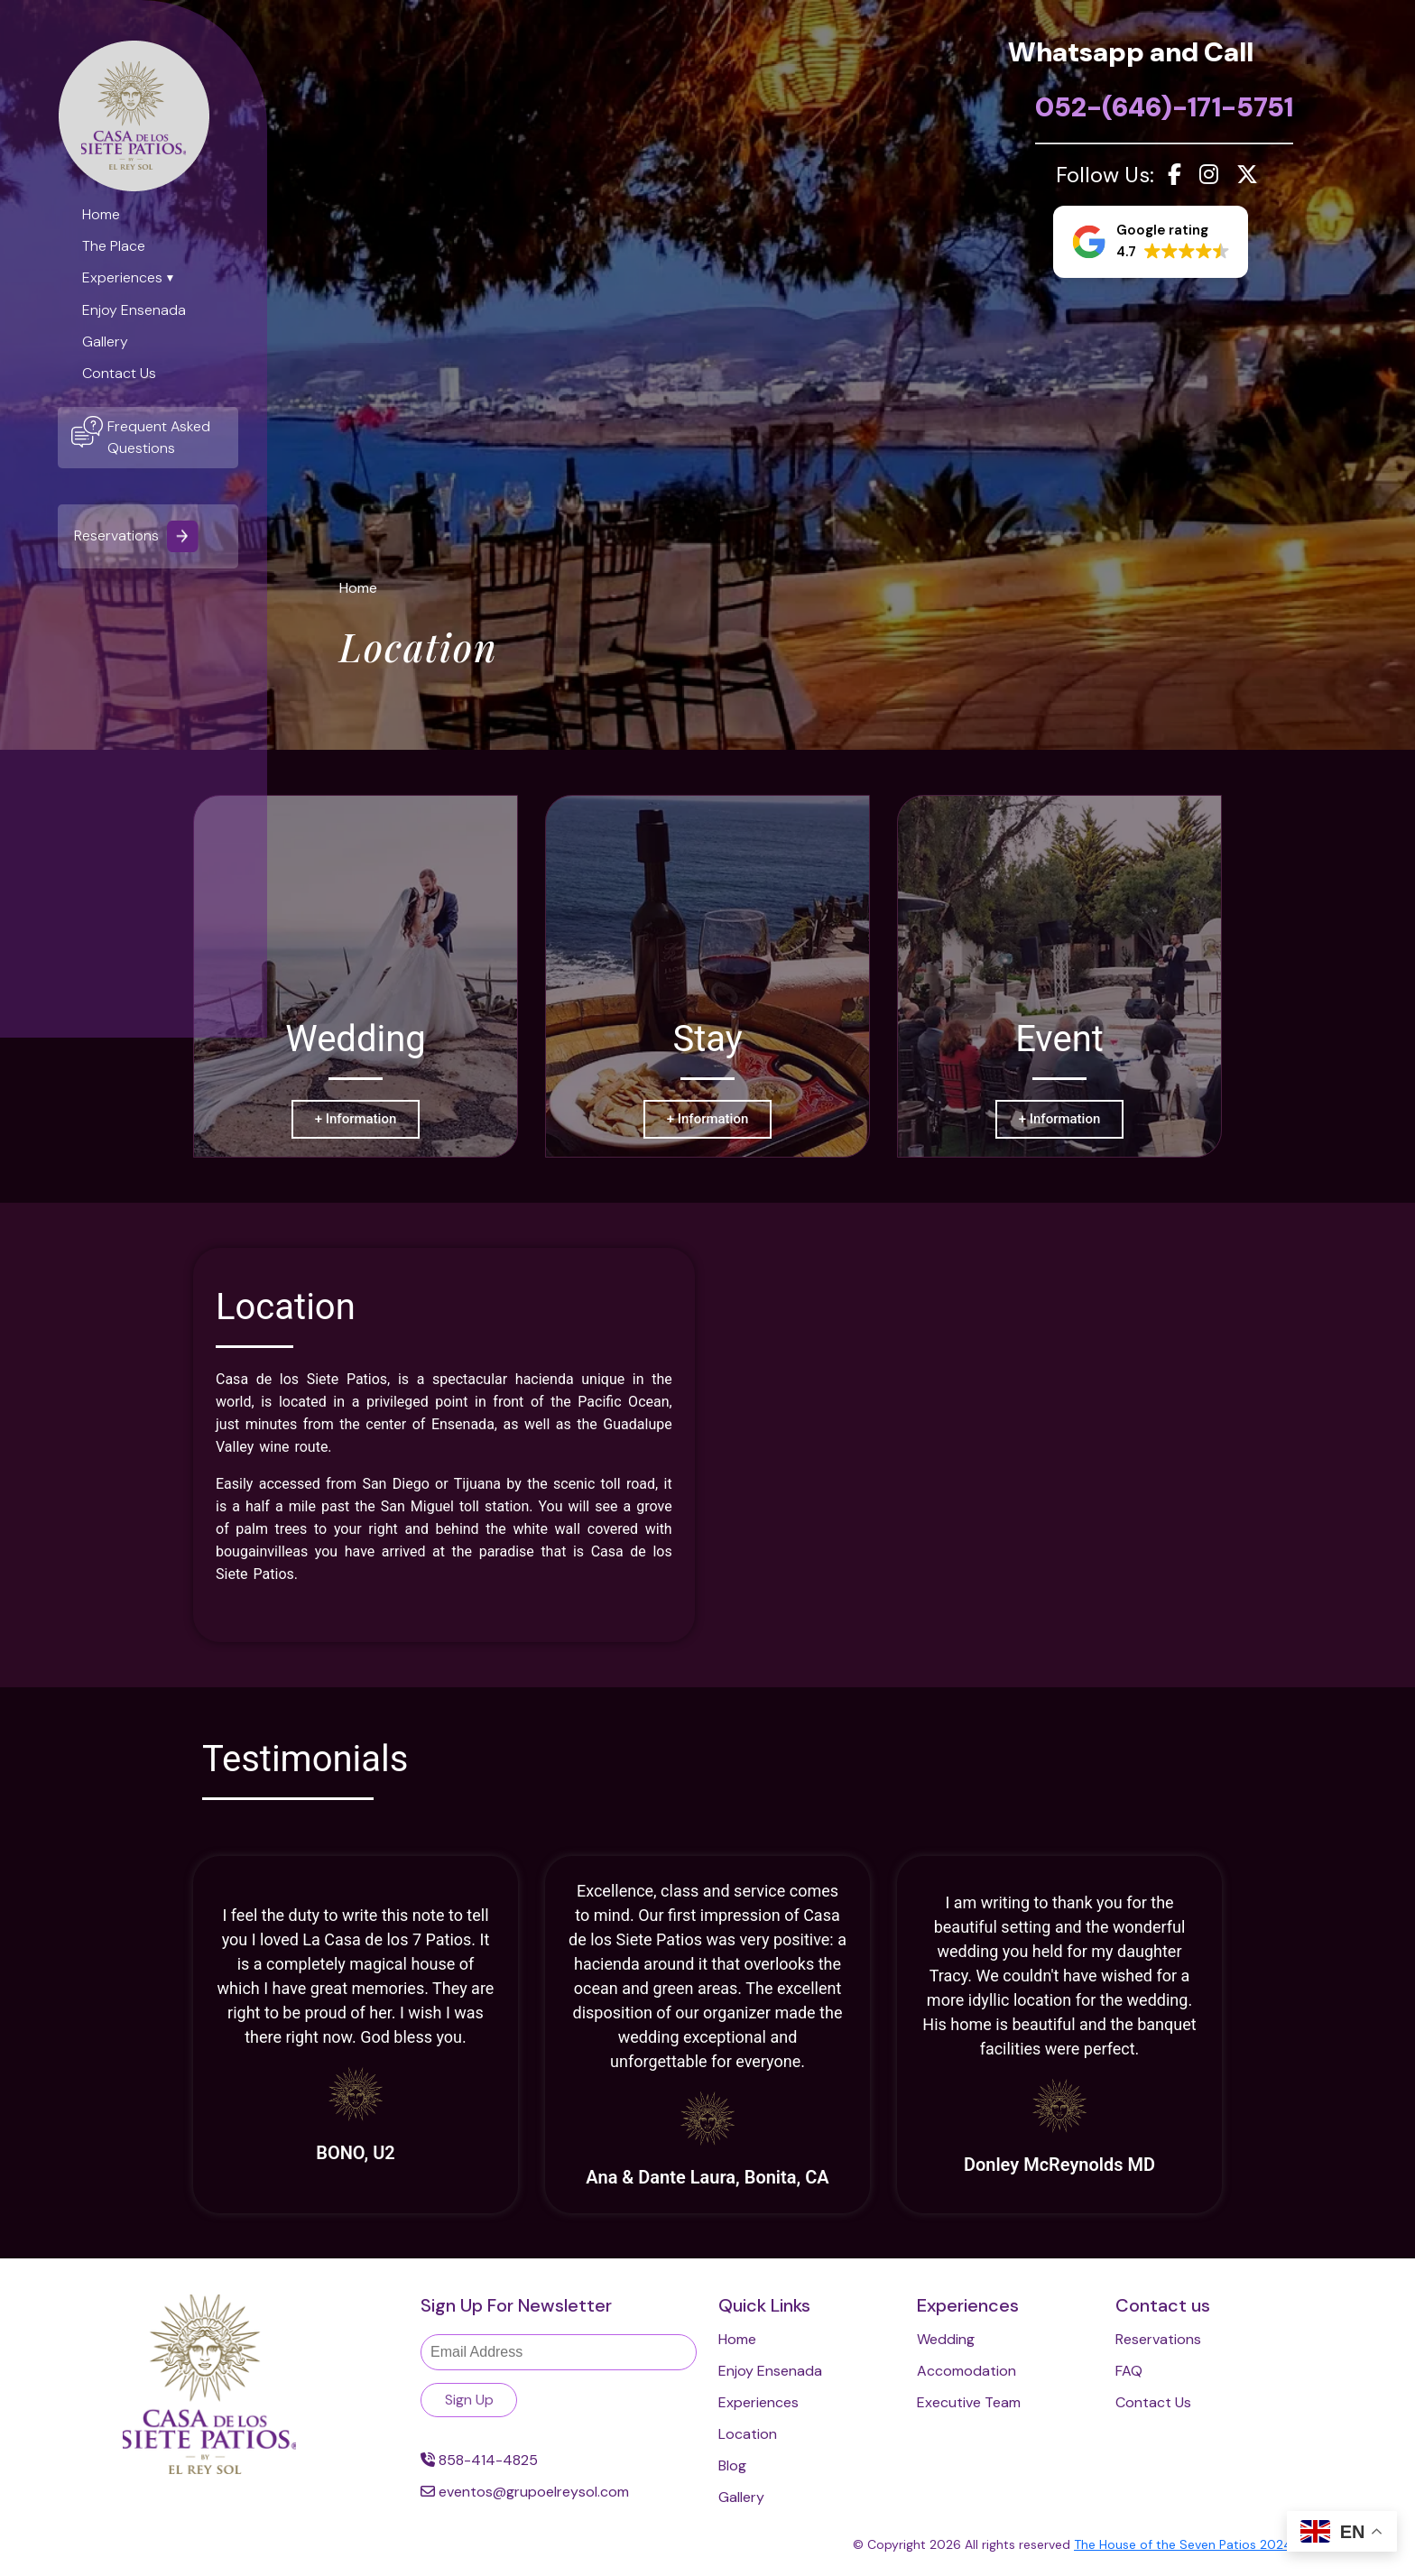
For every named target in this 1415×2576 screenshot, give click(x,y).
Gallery (105, 341)
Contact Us (119, 373)
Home (101, 214)
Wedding (946, 2339)
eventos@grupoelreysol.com (525, 2491)
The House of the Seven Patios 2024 (1183, 2544)
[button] (1150, 242)
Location (747, 2433)
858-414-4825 (479, 2460)
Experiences (122, 277)
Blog (732, 2465)
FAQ (1128, 2370)
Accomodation (966, 2370)
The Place (113, 245)
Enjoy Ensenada (134, 309)
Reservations (136, 536)
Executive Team (969, 2402)
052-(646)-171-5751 (1164, 107)
